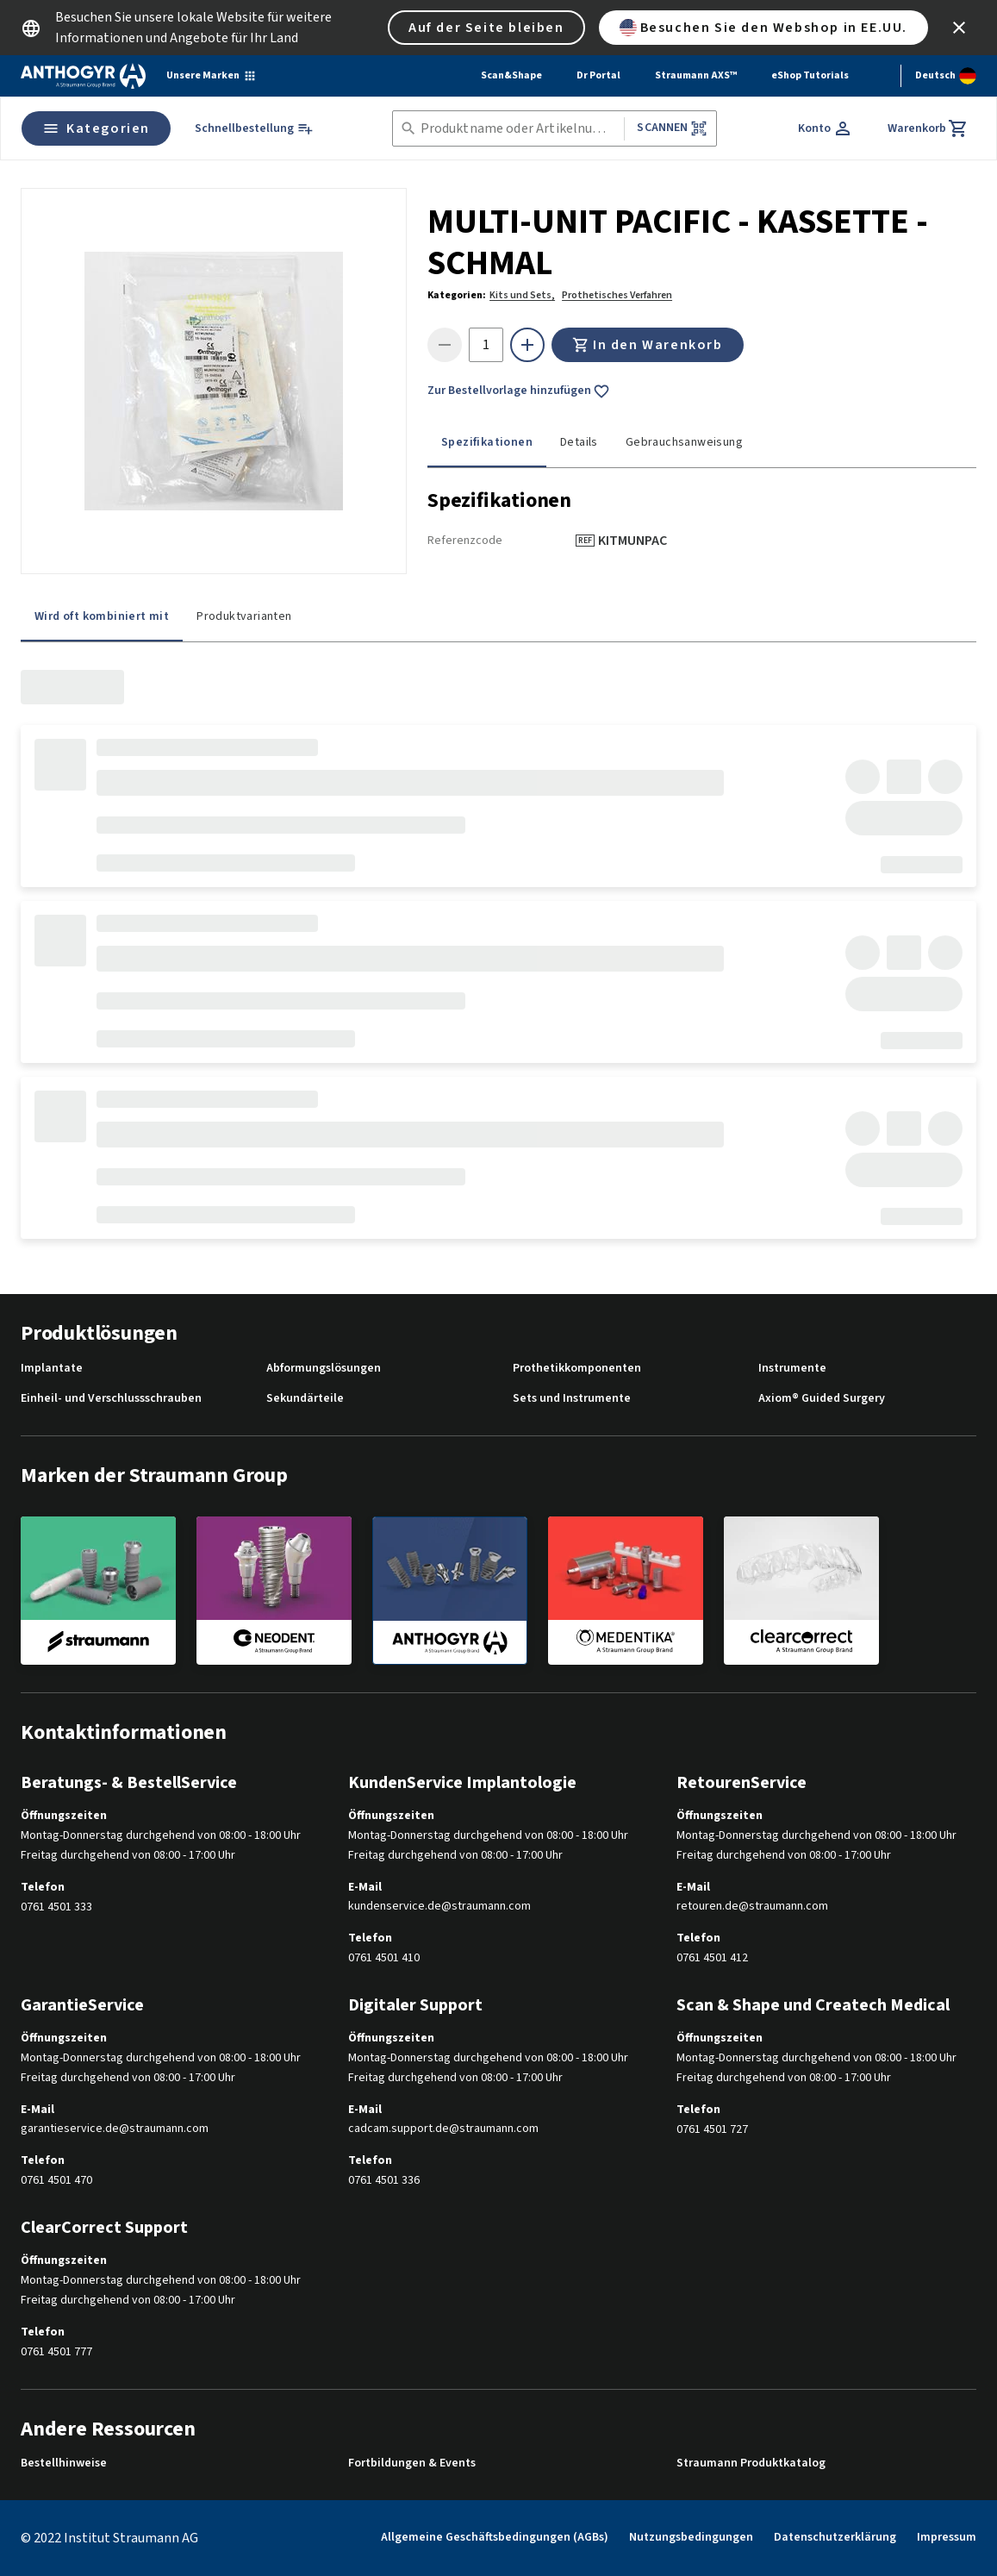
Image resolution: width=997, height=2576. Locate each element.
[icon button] (959, 27)
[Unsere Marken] (211, 76)
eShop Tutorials (810, 75)
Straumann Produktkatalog (751, 2463)
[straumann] (98, 1589)
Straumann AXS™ (696, 75)
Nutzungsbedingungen (691, 2537)
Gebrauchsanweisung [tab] (684, 442)
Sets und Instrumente (572, 1399)
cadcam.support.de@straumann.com (443, 2129)
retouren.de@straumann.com (752, 1906)
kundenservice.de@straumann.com (439, 1906)
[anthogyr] (450, 1590)
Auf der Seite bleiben (486, 27)
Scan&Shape (511, 75)
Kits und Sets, (522, 295)
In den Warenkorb (647, 344)
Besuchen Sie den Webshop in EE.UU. (763, 27)
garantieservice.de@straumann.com (115, 2129)
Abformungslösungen (323, 1368)
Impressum (946, 2537)
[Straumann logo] (83, 76)
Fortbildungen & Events (412, 2463)
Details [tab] (579, 442)
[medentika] (625, 1589)
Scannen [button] (672, 128)
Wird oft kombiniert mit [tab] (101, 616)
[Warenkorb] (928, 128)
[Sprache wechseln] (945, 75)
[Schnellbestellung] (254, 128)
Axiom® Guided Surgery (821, 1399)
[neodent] (274, 1589)
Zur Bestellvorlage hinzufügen (518, 391)
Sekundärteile (305, 1399)
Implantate (52, 1368)
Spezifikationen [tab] (487, 442)
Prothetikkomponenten (577, 1368)
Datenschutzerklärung (835, 2537)
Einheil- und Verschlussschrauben (111, 1399)
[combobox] (519, 129)
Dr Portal (598, 75)
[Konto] (825, 128)
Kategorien (96, 128)
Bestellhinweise (64, 2463)
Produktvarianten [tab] (243, 616)
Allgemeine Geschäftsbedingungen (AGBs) (494, 2537)
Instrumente (792, 1368)
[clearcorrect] (801, 1589)
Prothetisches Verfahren (617, 295)
